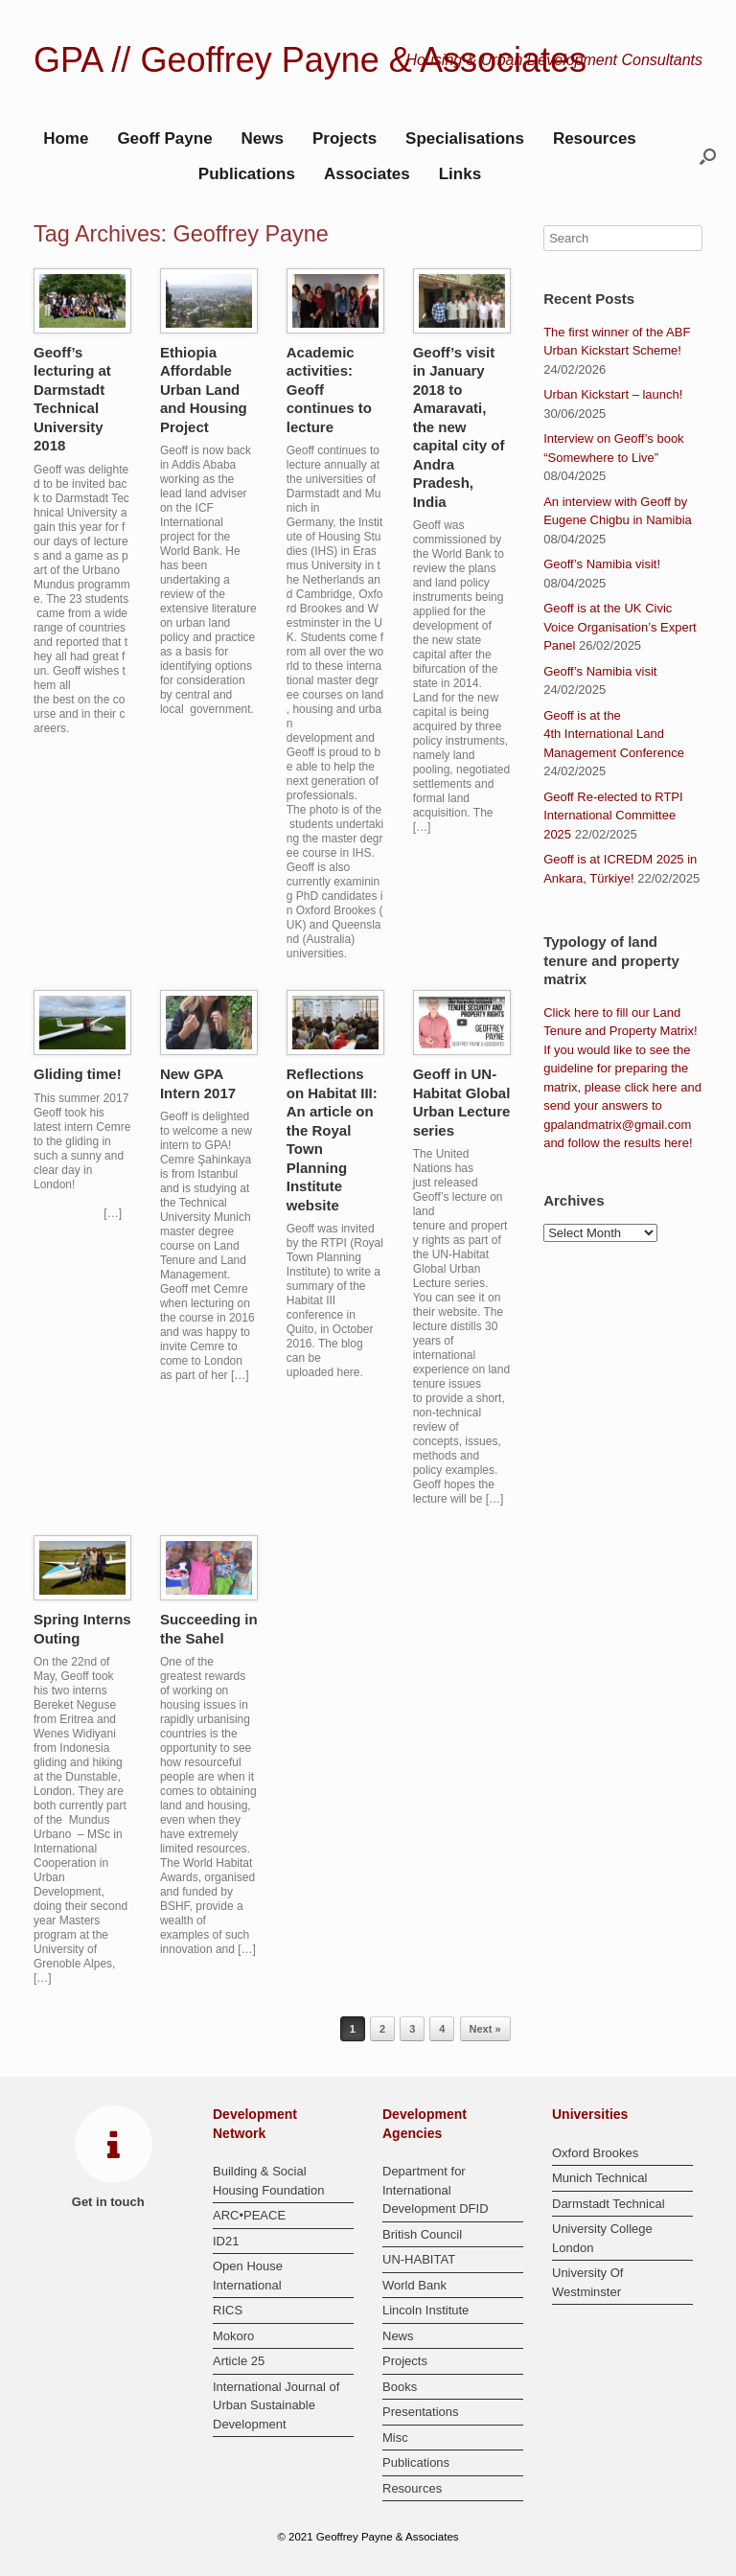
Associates (367, 174)
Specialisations (464, 138)
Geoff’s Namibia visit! (601, 564)
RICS (227, 2310)
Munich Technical (599, 2178)
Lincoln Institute (425, 2310)
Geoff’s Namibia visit (599, 671)
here (586, 1012)
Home (65, 138)
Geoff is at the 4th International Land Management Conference (613, 734)
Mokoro (233, 2336)
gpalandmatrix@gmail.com (617, 1124)
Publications (246, 174)
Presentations (420, 2411)
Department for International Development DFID (435, 2190)
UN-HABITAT (418, 2259)
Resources (594, 138)
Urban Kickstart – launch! (612, 394)
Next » (485, 2029)
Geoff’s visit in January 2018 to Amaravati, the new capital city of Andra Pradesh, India (459, 427)
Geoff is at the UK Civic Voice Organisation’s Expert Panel (619, 627)
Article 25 (238, 2361)
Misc (395, 2437)
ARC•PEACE (249, 2215)
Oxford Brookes (595, 2153)
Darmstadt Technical (608, 2203)
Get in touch (113, 2202)
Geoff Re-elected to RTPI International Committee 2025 (612, 815)
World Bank (414, 2285)
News (263, 138)
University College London (602, 2238)
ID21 (226, 2241)
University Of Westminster (587, 2282)
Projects (344, 138)
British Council (422, 2234)
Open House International (248, 2275)
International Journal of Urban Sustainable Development (276, 2405)
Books (399, 2387)
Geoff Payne (164, 138)
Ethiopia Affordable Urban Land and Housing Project (203, 389)
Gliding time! (78, 1074)
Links (460, 174)
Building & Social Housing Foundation (268, 2180)
